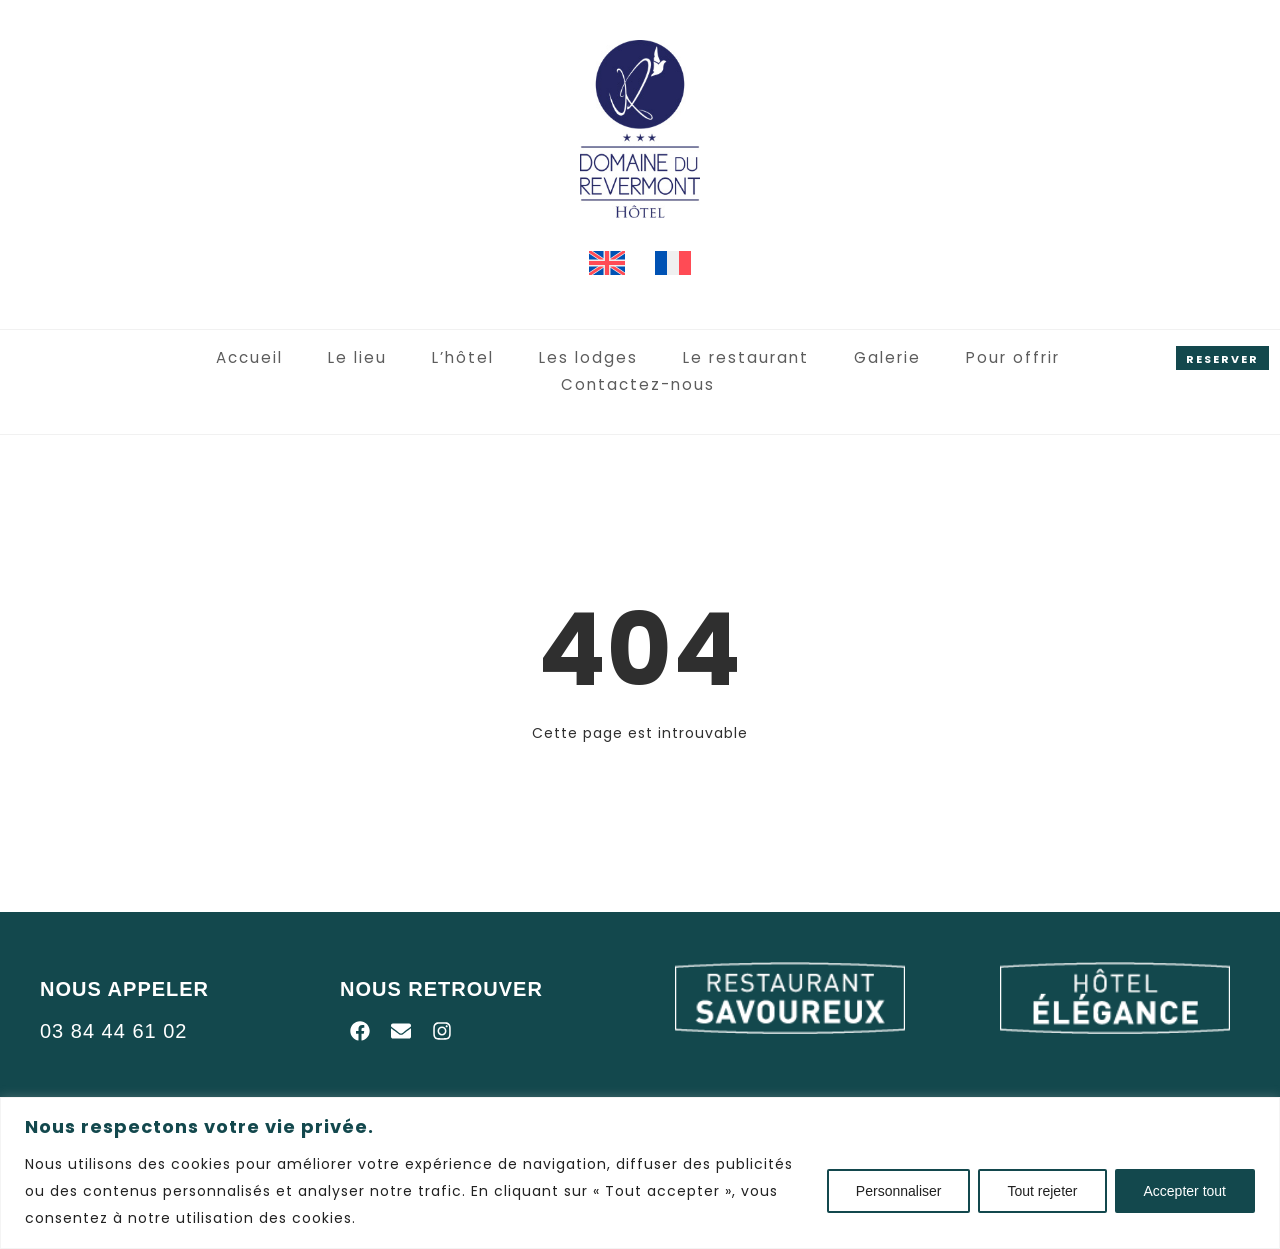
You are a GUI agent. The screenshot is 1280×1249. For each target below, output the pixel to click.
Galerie (783, 358)
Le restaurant (647, 358)
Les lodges (497, 358)
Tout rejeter (1042, 1191)
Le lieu (273, 358)
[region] (640, 1173)
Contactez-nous (1068, 358)
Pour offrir (905, 358)
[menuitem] (607, 263)
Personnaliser (899, 1191)
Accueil (167, 358)
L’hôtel (376, 358)
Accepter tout (1185, 1191)
